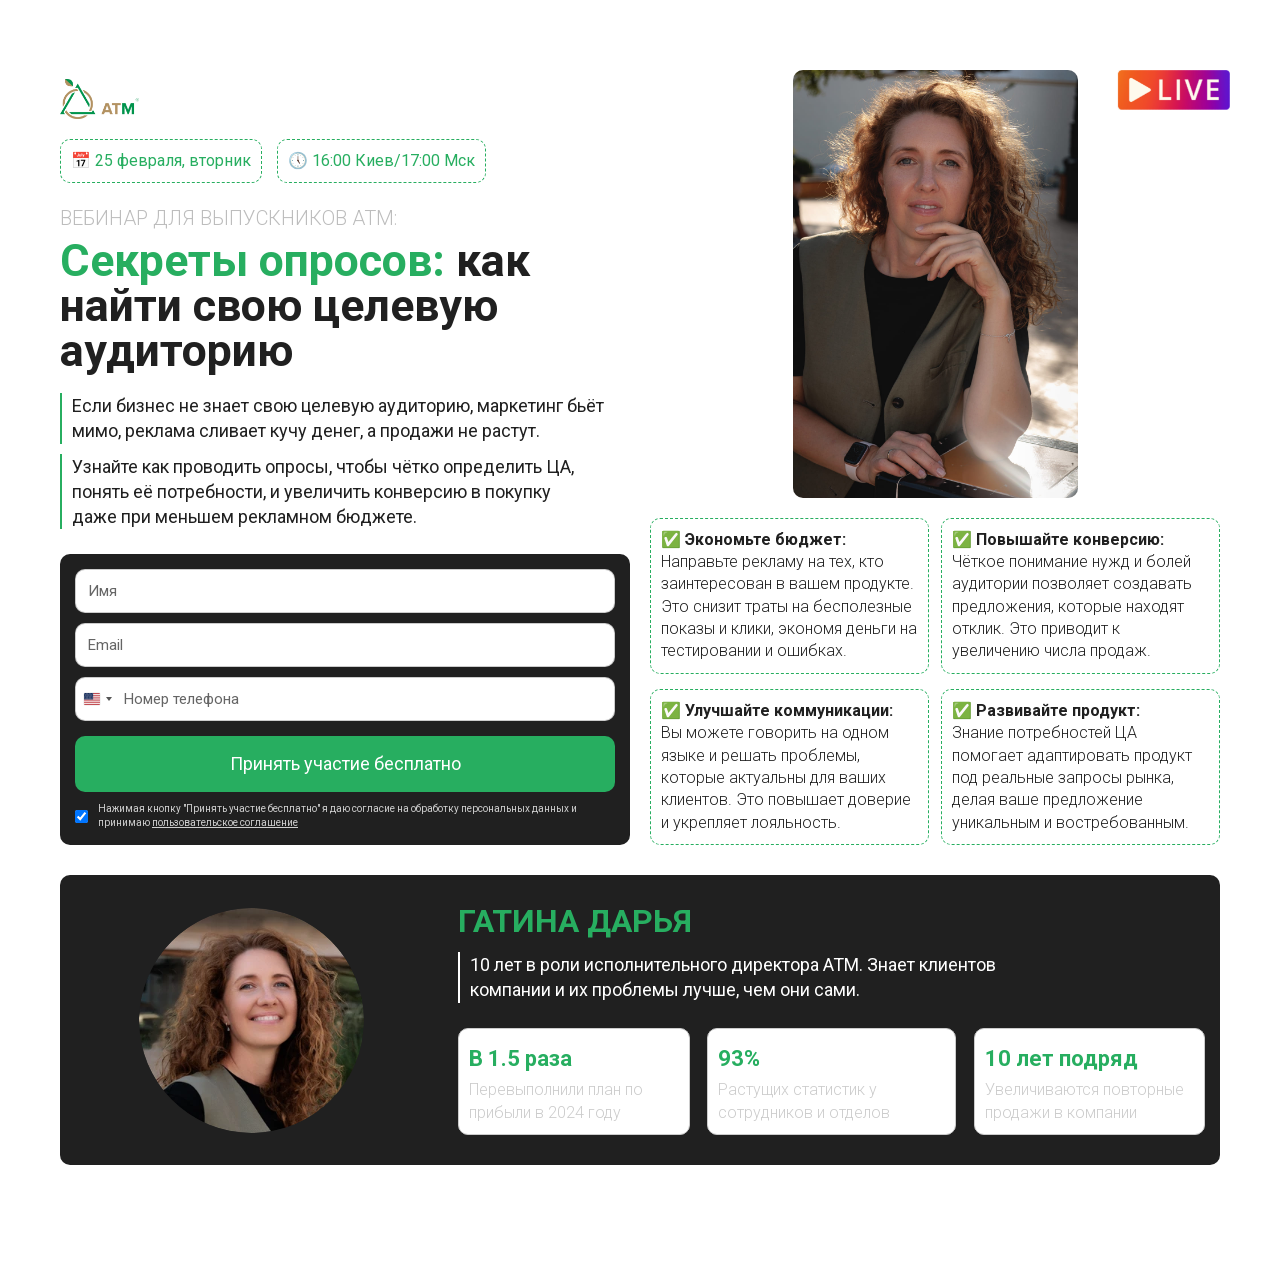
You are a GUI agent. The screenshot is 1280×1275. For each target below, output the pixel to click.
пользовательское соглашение (225, 822)
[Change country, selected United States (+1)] (97, 699)
